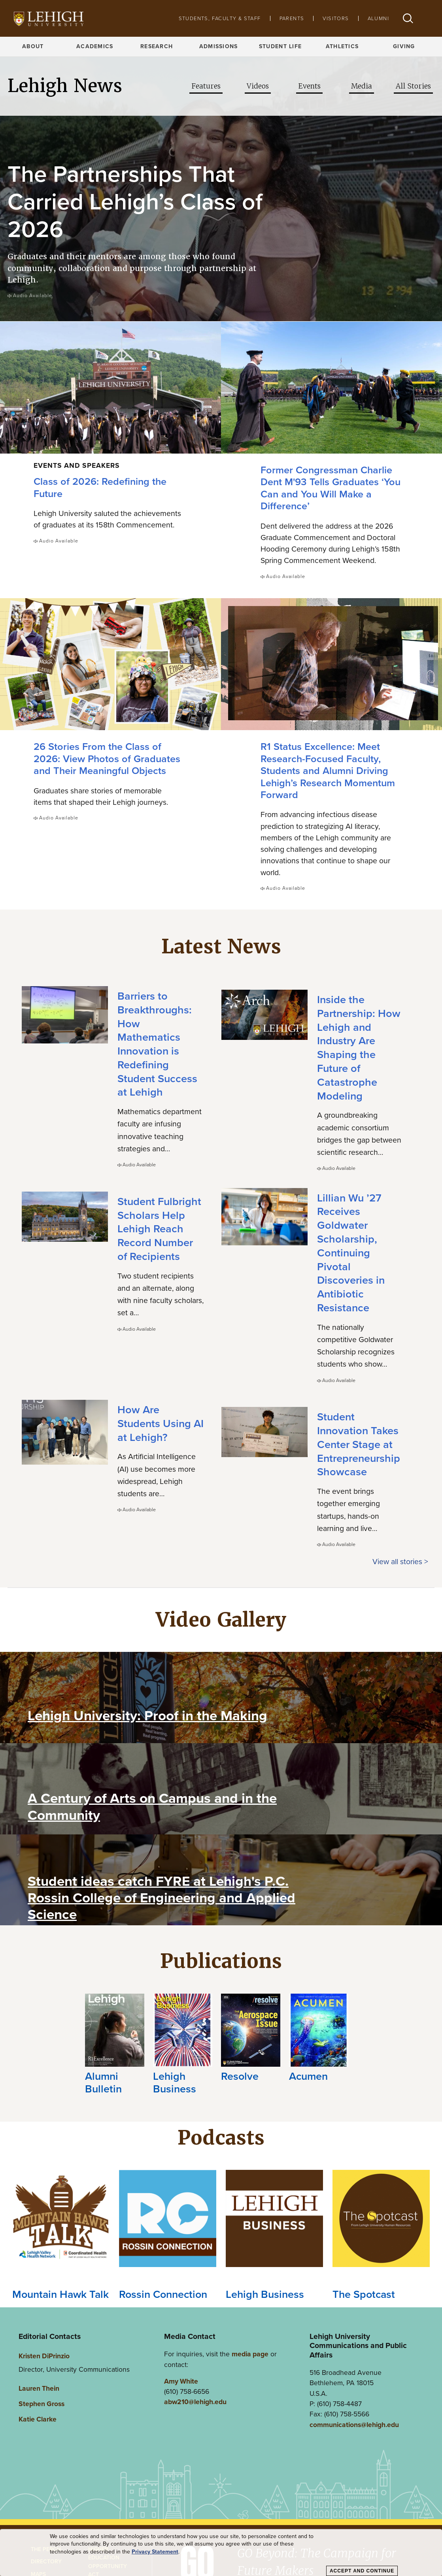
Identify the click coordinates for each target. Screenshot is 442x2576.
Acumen (308, 2075)
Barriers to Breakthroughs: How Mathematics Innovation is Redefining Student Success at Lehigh (157, 1043)
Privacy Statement (155, 2552)
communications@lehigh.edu (354, 2423)
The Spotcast (363, 2293)
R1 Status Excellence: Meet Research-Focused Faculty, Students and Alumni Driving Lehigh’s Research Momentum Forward (328, 769)
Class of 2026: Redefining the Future (100, 486)
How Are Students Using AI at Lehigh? (160, 1422)
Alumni (378, 18)
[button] (408, 18)
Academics (94, 46)
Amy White (181, 2380)
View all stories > (400, 1560)
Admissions (218, 46)
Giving (404, 46)
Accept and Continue (362, 2571)
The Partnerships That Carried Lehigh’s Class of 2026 (135, 201)
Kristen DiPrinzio (44, 2355)
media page (250, 2353)
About (32, 46)
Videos (258, 86)
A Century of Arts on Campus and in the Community (152, 1805)
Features (206, 86)
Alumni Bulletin (103, 2081)
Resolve (240, 2075)
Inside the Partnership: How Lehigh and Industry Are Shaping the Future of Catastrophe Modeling (358, 1046)
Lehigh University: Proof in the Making (147, 1714)
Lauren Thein (39, 2387)
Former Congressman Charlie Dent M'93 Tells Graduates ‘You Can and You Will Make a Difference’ (330, 487)
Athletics (342, 46)
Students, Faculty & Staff (220, 18)
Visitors (336, 18)
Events (309, 86)
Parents (292, 18)
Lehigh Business (174, 2081)
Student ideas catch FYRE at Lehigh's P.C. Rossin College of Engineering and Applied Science (161, 1896)
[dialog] (221, 2552)
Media (361, 86)
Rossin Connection (163, 2293)
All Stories (413, 86)
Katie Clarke (38, 2417)
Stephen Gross (41, 2402)
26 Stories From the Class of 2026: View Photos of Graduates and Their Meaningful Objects (107, 757)
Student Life (280, 46)
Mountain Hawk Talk (60, 2293)
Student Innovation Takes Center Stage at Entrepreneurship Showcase (358, 1443)
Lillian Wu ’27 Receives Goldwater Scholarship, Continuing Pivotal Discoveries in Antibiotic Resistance (351, 1251)
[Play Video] (48, 1688)
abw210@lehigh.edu (195, 2400)
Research (156, 46)
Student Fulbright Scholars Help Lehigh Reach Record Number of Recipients (159, 1227)
